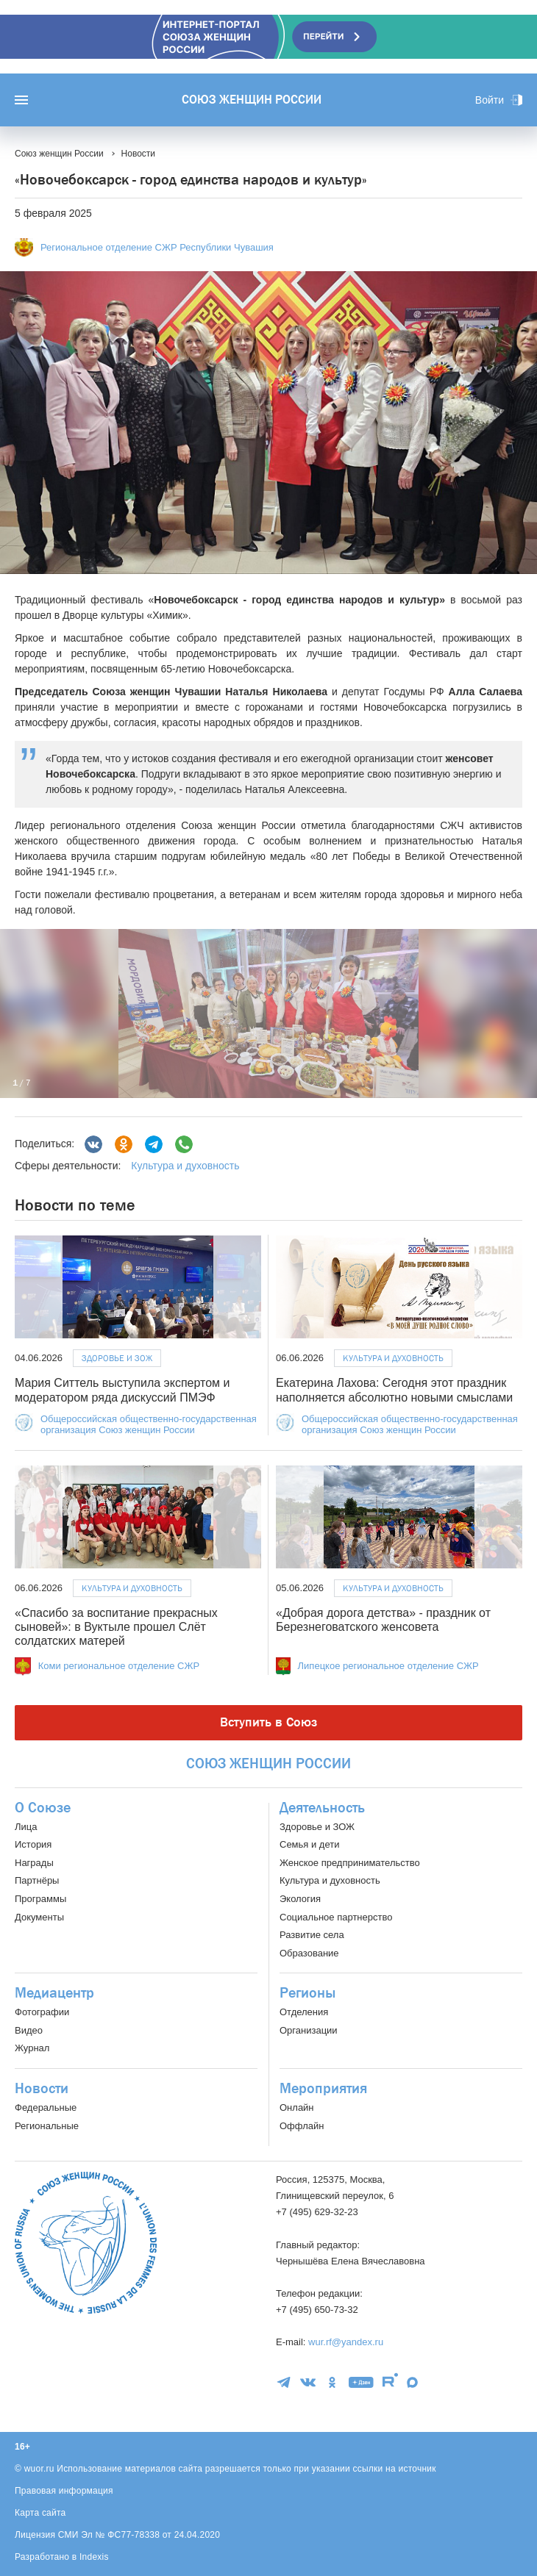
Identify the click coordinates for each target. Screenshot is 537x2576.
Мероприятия (323, 2089)
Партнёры (37, 1880)
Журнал (32, 2047)
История (33, 1844)
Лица (26, 1826)
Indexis (94, 2557)
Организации (309, 2030)
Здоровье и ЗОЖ (117, 1358)
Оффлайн (302, 2125)
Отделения (304, 2011)
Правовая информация (64, 2491)
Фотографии (42, 2011)
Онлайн (297, 2107)
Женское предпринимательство (350, 1862)
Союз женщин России (251, 100)
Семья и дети (309, 1844)
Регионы (307, 1993)
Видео (29, 2030)
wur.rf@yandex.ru (345, 2341)
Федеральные (46, 2107)
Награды (34, 1862)
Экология (300, 1898)
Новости (41, 2089)
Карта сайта (40, 2513)
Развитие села (312, 1934)
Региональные (47, 2125)
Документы (39, 1917)
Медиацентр (54, 1993)
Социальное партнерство (336, 1917)
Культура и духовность (185, 1166)
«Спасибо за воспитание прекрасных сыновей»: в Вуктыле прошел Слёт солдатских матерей (116, 1627)
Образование (309, 1953)
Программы (40, 1898)
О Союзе (43, 1808)
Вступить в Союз (268, 1722)
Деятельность (322, 1808)
